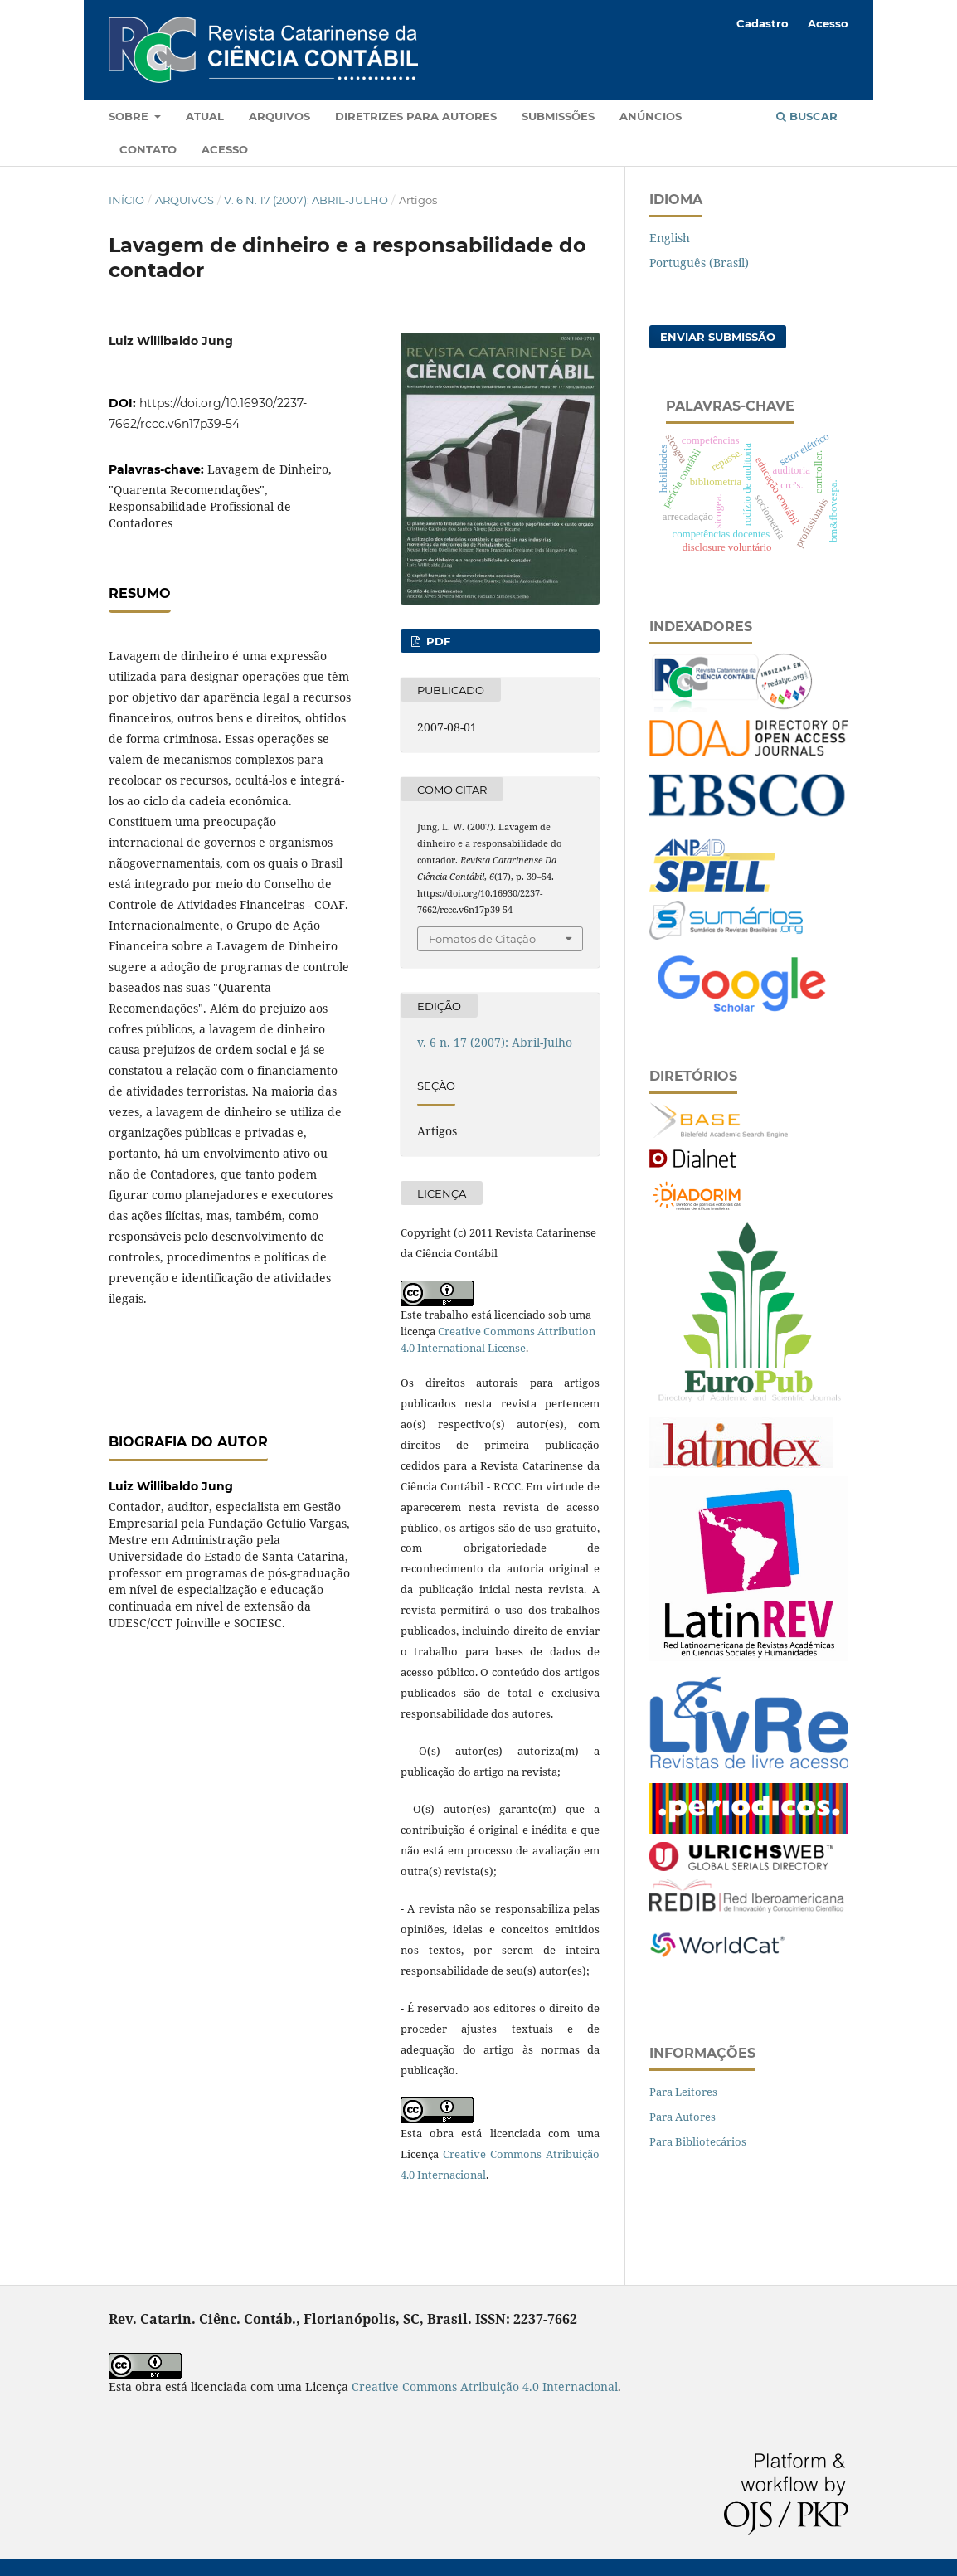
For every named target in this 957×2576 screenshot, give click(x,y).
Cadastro (762, 23)
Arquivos (279, 116)
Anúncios (650, 116)
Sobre (130, 116)
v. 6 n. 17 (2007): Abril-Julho (306, 200)
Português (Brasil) (699, 262)
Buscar (807, 116)
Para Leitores (683, 2091)
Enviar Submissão (717, 336)
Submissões (558, 116)
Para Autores (682, 2116)
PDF (436, 641)
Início (126, 200)
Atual (205, 116)
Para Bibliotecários (697, 2141)
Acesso (225, 149)
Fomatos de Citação (482, 938)
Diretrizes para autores (416, 116)
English (669, 237)
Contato (148, 149)
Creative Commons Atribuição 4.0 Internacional (485, 2386)
